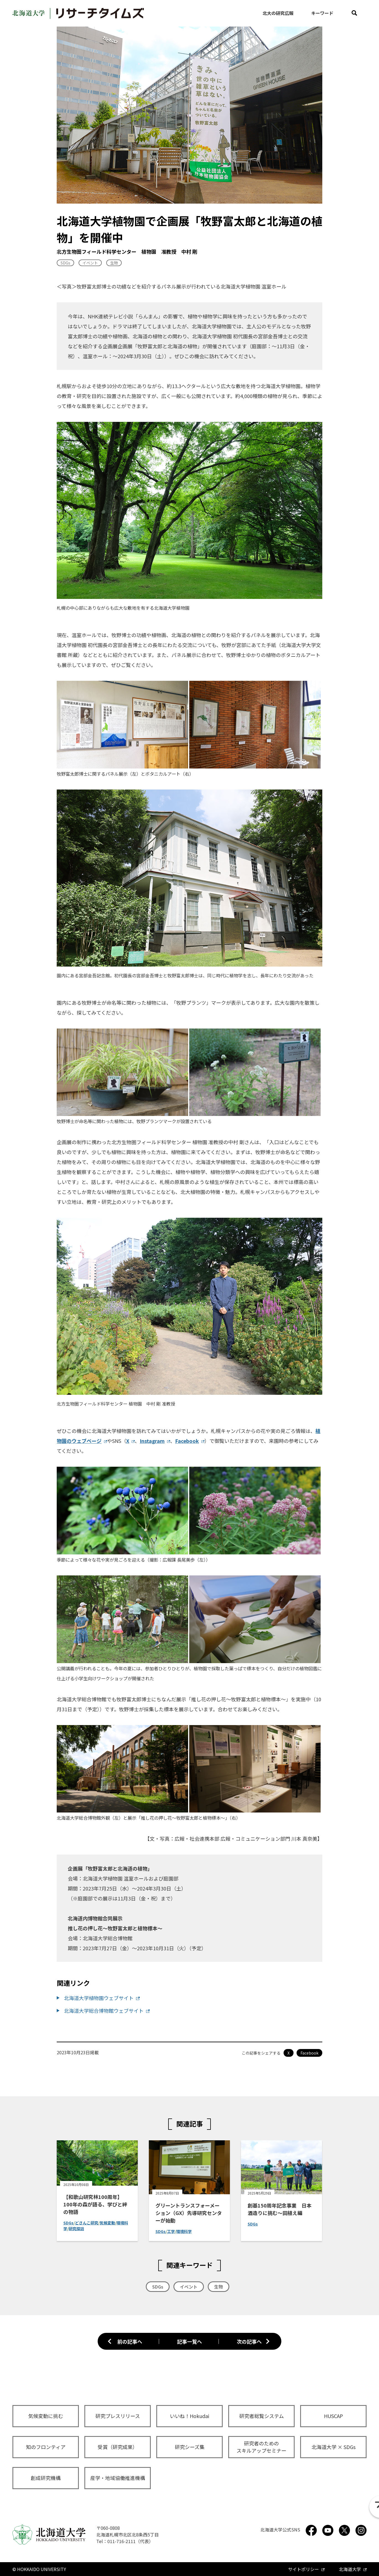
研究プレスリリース (117, 2415)
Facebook (187, 1440)
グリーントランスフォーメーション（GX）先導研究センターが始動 (188, 2213)
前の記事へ (129, 2341)
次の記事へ (249, 2341)
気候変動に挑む (45, 2415)
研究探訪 (76, 2228)
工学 (171, 2231)
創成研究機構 (46, 2477)
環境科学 (184, 2231)
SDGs (65, 263)
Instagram (152, 1440)
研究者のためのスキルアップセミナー (261, 2447)
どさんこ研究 (86, 2223)
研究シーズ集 (189, 2446)
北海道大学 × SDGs (333, 2446)
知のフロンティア (46, 2446)
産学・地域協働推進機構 (117, 2477)
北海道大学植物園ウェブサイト (99, 1997)
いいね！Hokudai (189, 2415)
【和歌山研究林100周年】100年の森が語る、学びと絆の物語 (95, 2204)
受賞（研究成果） (117, 2446)
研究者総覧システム (261, 2415)
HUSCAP (333, 2415)
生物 (114, 263)
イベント (90, 263)
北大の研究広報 (278, 13)
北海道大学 (350, 2569)
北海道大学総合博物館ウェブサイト (104, 2010)
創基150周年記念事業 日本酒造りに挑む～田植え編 (279, 2209)
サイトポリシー (303, 2569)
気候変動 (107, 2223)
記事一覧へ (189, 2341)
